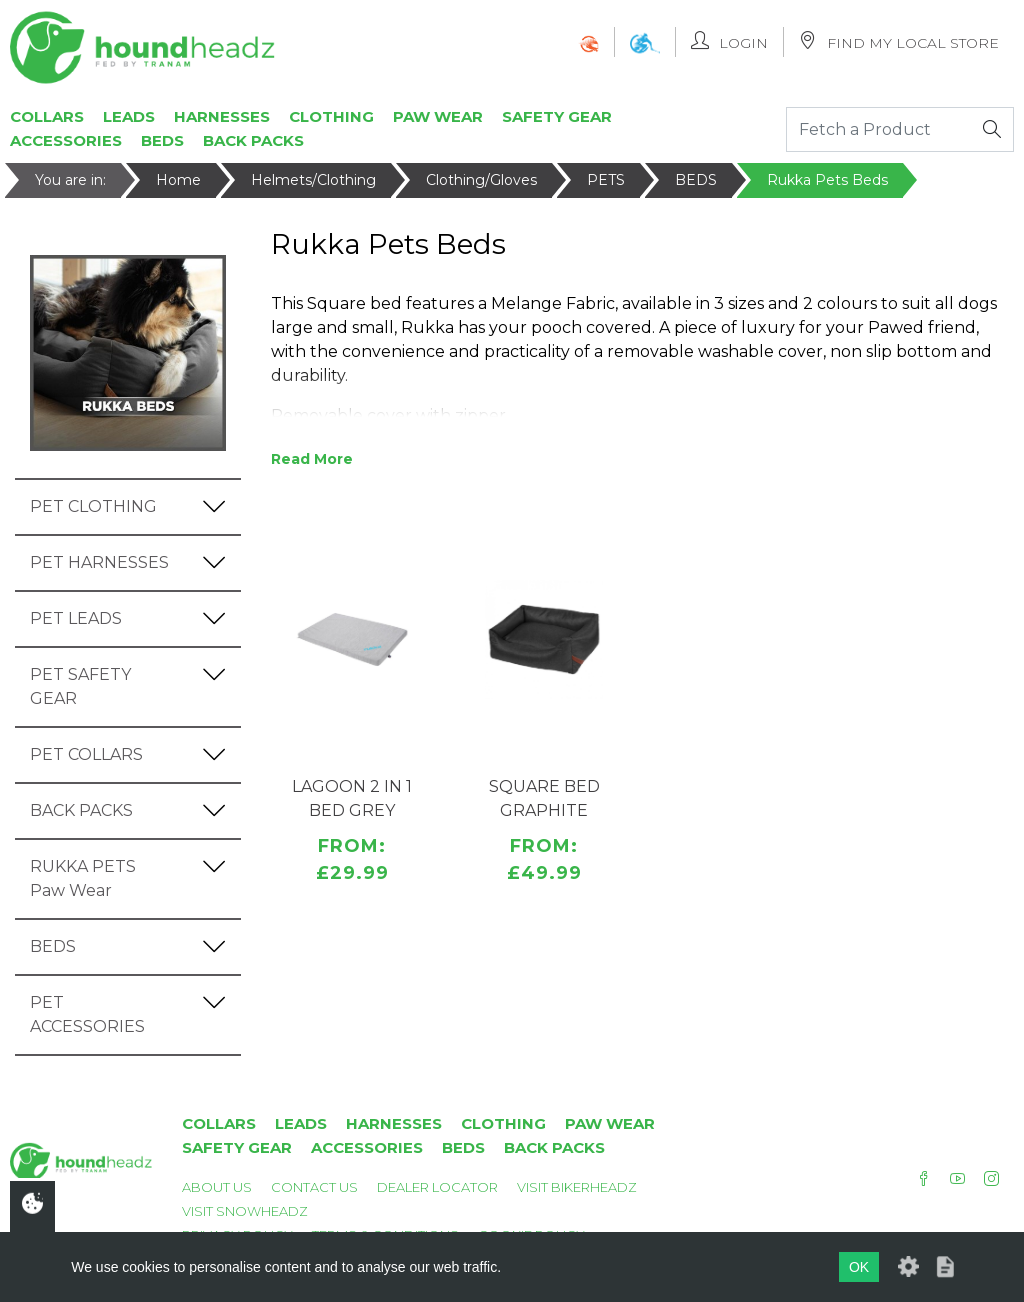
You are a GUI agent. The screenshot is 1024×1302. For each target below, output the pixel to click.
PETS (606, 180)
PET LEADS (76, 618)
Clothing (331, 116)
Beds (162, 140)
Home (178, 180)
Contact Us (314, 1187)
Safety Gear (557, 116)
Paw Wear (438, 116)
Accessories (66, 140)
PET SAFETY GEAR (80, 686)
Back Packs (253, 140)
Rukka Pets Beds (827, 180)
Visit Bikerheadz (577, 1187)
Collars (47, 116)
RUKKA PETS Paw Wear (83, 878)
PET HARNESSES (99, 562)
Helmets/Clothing (313, 180)
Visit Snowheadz (245, 1211)
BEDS (696, 180)
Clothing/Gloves (481, 180)
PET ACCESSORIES (87, 1014)
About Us (217, 1187)
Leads (129, 116)
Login (729, 41)
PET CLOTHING (93, 506)
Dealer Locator (437, 1187)
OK (859, 1267)
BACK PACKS (81, 810)
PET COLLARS (86, 754)
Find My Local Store (899, 41)
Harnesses (222, 116)
